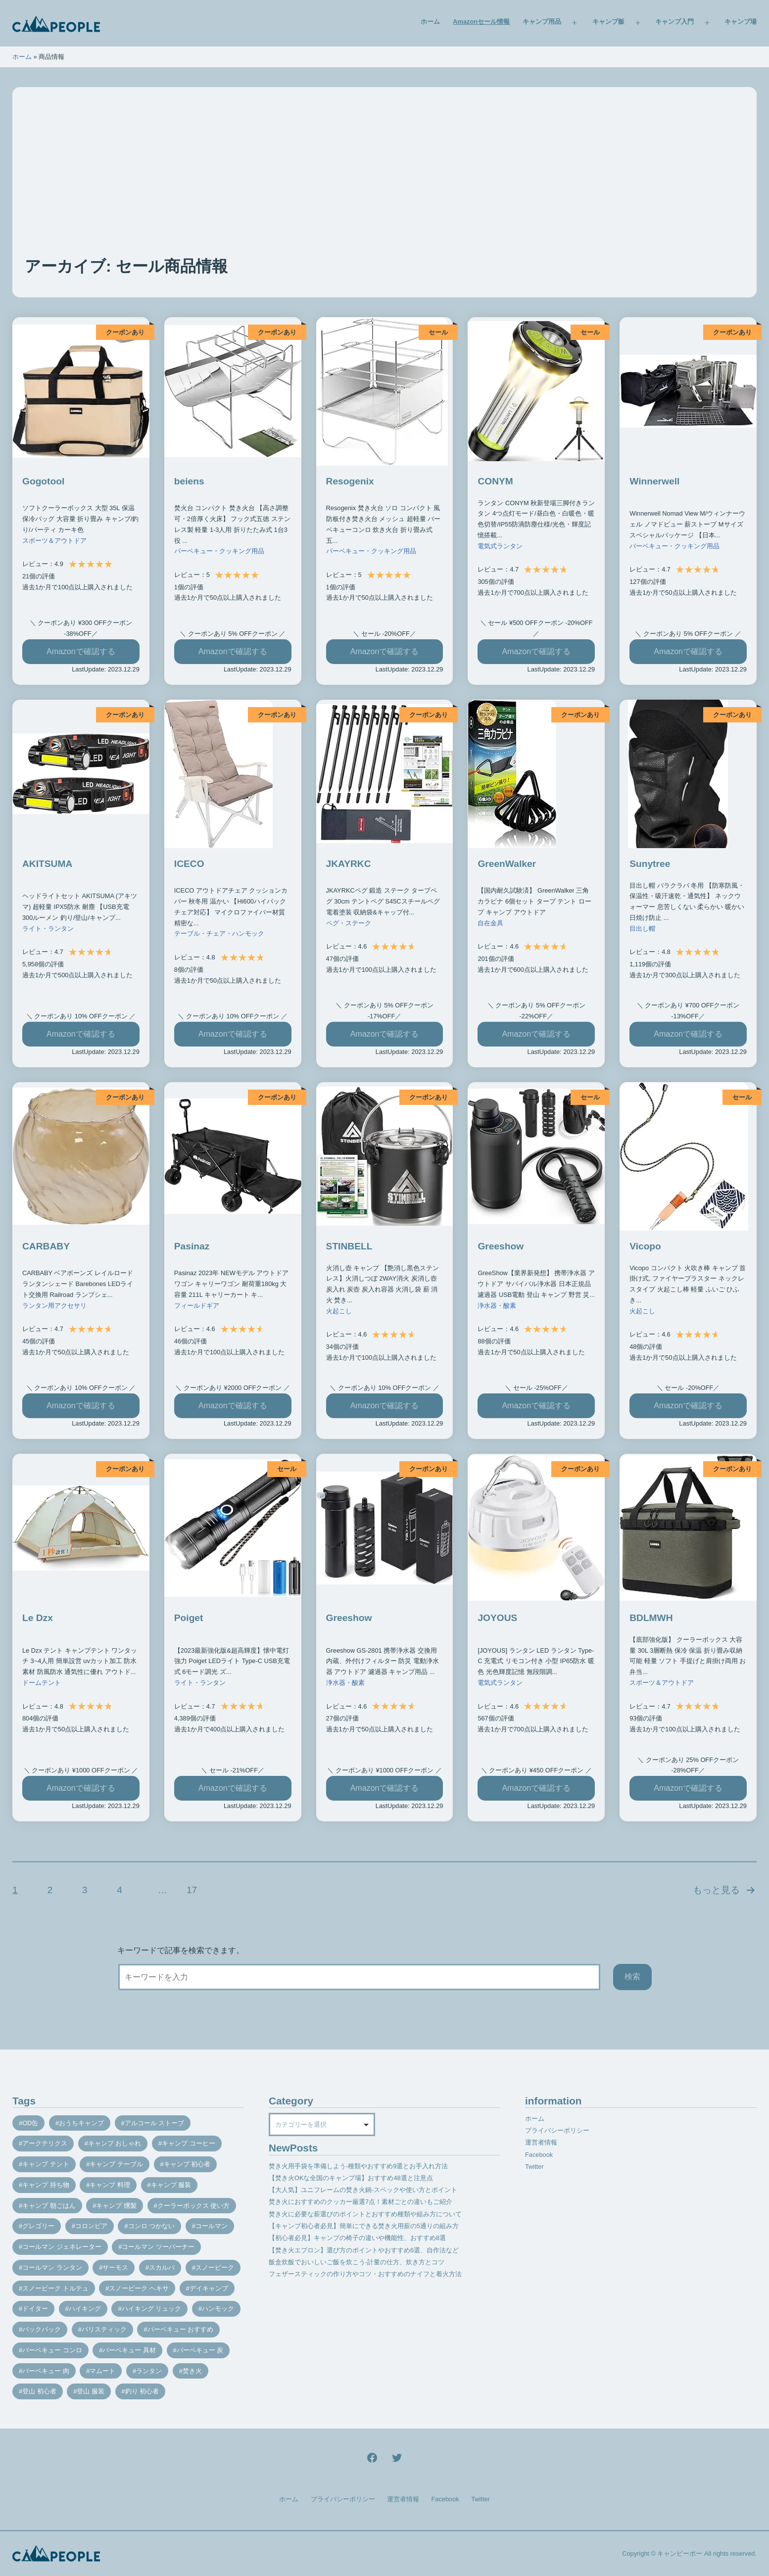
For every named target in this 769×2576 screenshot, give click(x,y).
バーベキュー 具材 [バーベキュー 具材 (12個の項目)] (129, 2350)
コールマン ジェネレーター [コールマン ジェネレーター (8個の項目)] (61, 2246)
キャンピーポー (679, 2553)
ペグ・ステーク (348, 923)
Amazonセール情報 (481, 21)
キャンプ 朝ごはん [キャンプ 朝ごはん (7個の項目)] (49, 2205)
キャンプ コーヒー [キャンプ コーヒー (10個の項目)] (188, 2143)
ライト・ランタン (48, 928)
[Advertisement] (384, 181)
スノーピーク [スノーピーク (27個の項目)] (214, 2267)
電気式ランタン (500, 546)
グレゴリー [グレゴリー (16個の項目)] (38, 2226)
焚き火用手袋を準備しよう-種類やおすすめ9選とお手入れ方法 (358, 2166)
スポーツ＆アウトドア (54, 540)
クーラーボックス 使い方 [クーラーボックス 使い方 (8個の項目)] (193, 2205)
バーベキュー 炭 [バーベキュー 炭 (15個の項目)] (200, 2350)
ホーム (430, 21)
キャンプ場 (740, 21)
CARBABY (46, 1246)
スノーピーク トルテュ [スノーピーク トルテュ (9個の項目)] (55, 2288)
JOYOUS (497, 1618)
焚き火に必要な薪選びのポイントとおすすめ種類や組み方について (365, 2214)
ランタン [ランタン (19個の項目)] (149, 2371)
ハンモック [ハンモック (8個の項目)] (218, 2308)
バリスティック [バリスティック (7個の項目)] (104, 2329)
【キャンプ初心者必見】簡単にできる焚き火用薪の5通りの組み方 (364, 2226)
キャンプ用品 (542, 21)
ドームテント (41, 1682)
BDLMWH (651, 1618)
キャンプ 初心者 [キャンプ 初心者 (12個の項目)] (187, 2164)
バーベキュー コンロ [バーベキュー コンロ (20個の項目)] (52, 2350)
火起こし (339, 1311)
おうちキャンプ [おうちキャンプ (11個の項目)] (81, 2123)
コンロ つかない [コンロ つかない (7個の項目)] (151, 2226)
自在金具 (490, 923)
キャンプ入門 (674, 21)
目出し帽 (642, 928)
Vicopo (645, 1246)
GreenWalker (507, 864)
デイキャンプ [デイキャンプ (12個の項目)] (209, 2288)
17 (192, 1890)
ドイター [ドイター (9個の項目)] (35, 2308)
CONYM (495, 481)
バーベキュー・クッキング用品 (219, 551)
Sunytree (649, 864)
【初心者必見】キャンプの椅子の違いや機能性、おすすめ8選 (357, 2238)
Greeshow (501, 1246)
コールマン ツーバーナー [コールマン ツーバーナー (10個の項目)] (158, 2246)
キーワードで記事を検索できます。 (180, 1950)
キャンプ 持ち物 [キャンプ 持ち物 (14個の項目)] (45, 2185)
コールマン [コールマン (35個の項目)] (211, 2226)
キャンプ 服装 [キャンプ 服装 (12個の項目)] (171, 2185)
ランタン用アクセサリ (54, 1305)
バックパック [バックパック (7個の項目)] (41, 2329)
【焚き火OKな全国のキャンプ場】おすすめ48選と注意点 (351, 2178)
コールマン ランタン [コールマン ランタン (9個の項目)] (52, 2267)
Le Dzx (37, 1618)
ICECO (189, 864)
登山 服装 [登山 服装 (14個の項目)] (90, 2391)
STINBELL (349, 1246)
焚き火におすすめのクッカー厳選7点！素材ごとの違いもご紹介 (360, 2201)
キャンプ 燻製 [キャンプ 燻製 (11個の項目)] (116, 2205)
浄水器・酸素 (497, 1305)
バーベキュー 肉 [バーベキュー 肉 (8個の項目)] (45, 2371)
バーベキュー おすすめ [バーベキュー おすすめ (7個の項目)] (180, 2329)
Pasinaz (191, 1246)
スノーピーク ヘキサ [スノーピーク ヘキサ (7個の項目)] (139, 2288)
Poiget (188, 1618)
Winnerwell (654, 481)
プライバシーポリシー (557, 2130)
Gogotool (43, 481)
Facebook (539, 2154)
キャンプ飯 (608, 21)
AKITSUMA (47, 864)
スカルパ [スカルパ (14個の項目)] (162, 2267)
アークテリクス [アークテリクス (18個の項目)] (44, 2143)
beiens (189, 481)
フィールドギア (196, 1305)
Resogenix (350, 481)
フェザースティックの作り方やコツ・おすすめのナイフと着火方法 (365, 2274)
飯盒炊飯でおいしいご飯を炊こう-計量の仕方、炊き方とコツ (356, 2262)
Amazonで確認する (81, 651)
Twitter (534, 2166)
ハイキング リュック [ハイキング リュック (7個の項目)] (152, 2308)
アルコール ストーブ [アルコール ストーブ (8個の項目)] (155, 2123)
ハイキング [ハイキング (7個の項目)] (85, 2308)
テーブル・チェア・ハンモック (219, 933)
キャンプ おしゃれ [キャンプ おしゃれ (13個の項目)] (115, 2143)
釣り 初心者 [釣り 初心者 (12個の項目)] (142, 2391)
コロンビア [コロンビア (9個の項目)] (91, 2226)
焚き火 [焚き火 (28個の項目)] (192, 2371)
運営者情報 (541, 2142)
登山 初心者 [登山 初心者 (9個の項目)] (39, 2391)
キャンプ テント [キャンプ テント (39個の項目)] (45, 2164)
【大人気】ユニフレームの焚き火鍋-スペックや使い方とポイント (363, 2190)
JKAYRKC (348, 864)
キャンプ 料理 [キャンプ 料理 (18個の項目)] (110, 2185)
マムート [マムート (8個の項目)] (102, 2371)
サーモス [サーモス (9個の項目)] (115, 2267)
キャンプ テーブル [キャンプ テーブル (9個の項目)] (116, 2164)
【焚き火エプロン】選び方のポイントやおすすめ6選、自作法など (364, 2250)
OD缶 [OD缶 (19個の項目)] (30, 2123)
